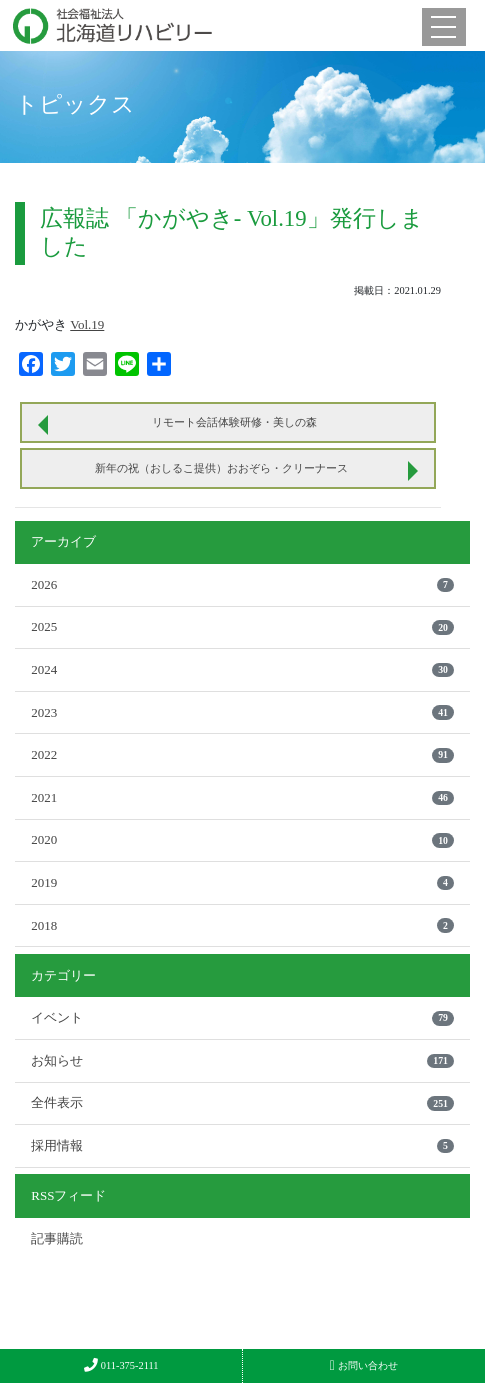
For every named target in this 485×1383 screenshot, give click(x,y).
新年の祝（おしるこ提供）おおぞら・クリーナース (221, 468)
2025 (242, 626)
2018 (242, 925)
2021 (242, 797)
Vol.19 (87, 324)
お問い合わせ (364, 1365)
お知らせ (242, 1060)
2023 (242, 712)
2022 (242, 754)
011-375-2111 (121, 1365)
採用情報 (242, 1145)
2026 (242, 584)
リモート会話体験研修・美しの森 (234, 422)
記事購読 (57, 1238)
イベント (242, 1017)
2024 (242, 669)
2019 (242, 882)
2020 (242, 839)
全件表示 (242, 1102)
